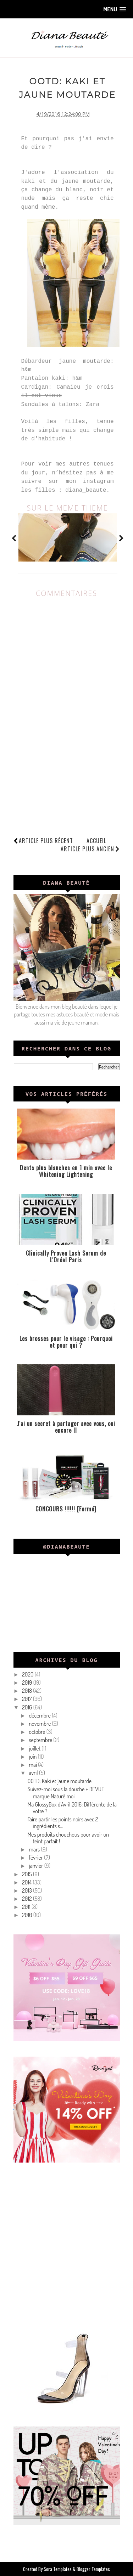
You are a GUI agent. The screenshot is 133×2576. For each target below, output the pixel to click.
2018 (27, 1690)
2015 (27, 1874)
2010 (27, 1914)
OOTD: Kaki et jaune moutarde (59, 1781)
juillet (35, 1748)
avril (34, 1772)
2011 (27, 1906)
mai (33, 1764)
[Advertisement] (66, 2245)
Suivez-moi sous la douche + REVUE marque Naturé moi (65, 1792)
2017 (27, 1698)
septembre (41, 1739)
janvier (36, 1865)
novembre (40, 1723)
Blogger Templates (93, 2568)
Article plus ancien (90, 849)
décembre (40, 1715)
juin (33, 1756)
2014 (27, 1882)
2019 (27, 1682)
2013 (27, 1890)
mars (35, 1849)
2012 (27, 1898)
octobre (37, 1731)
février (36, 1857)
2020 (28, 1674)
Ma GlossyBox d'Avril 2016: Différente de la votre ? (72, 1808)
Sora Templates (58, 2568)
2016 (27, 1707)
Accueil (96, 840)
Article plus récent (46, 840)
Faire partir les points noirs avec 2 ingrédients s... (62, 1823)
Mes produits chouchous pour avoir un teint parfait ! (68, 1838)
